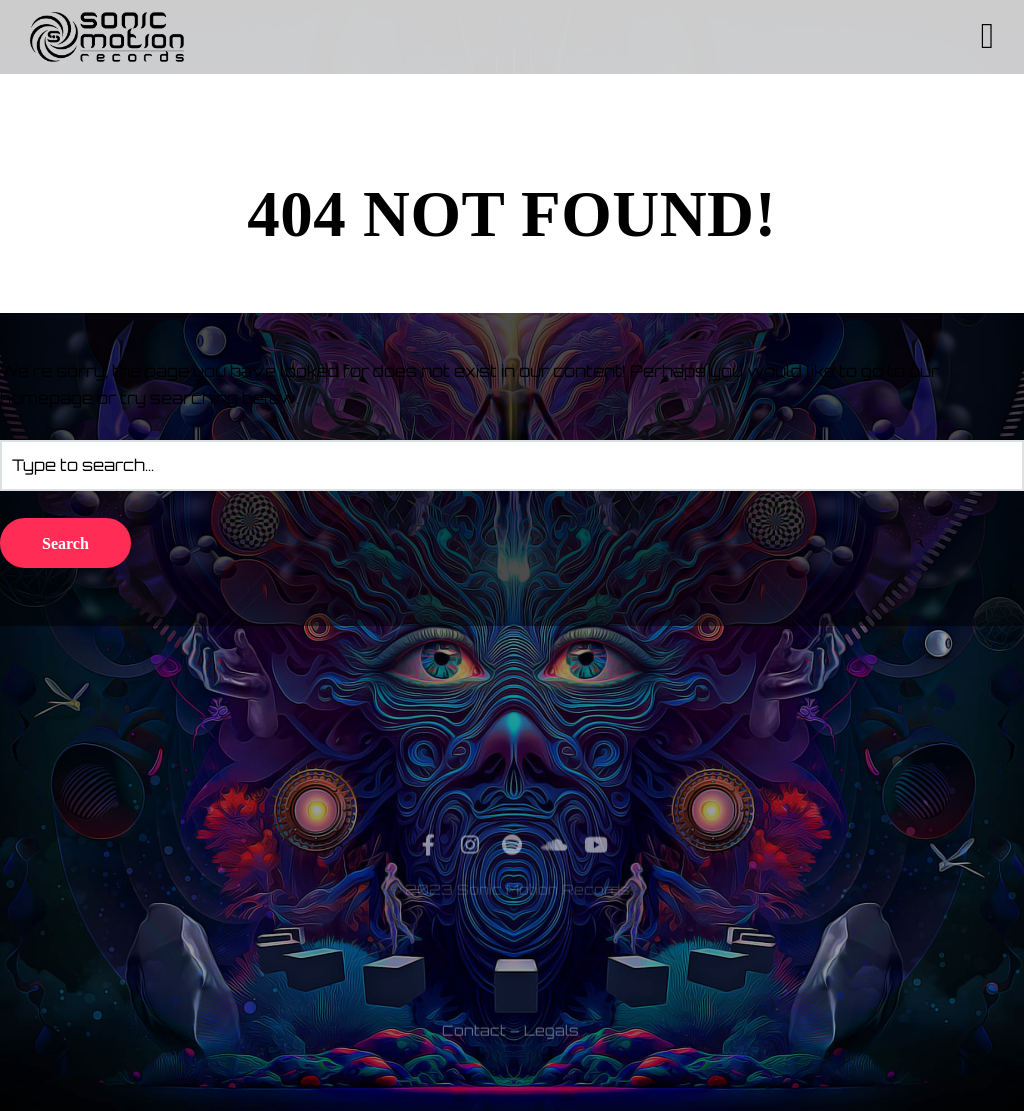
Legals (551, 1064)
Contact (474, 1064)
